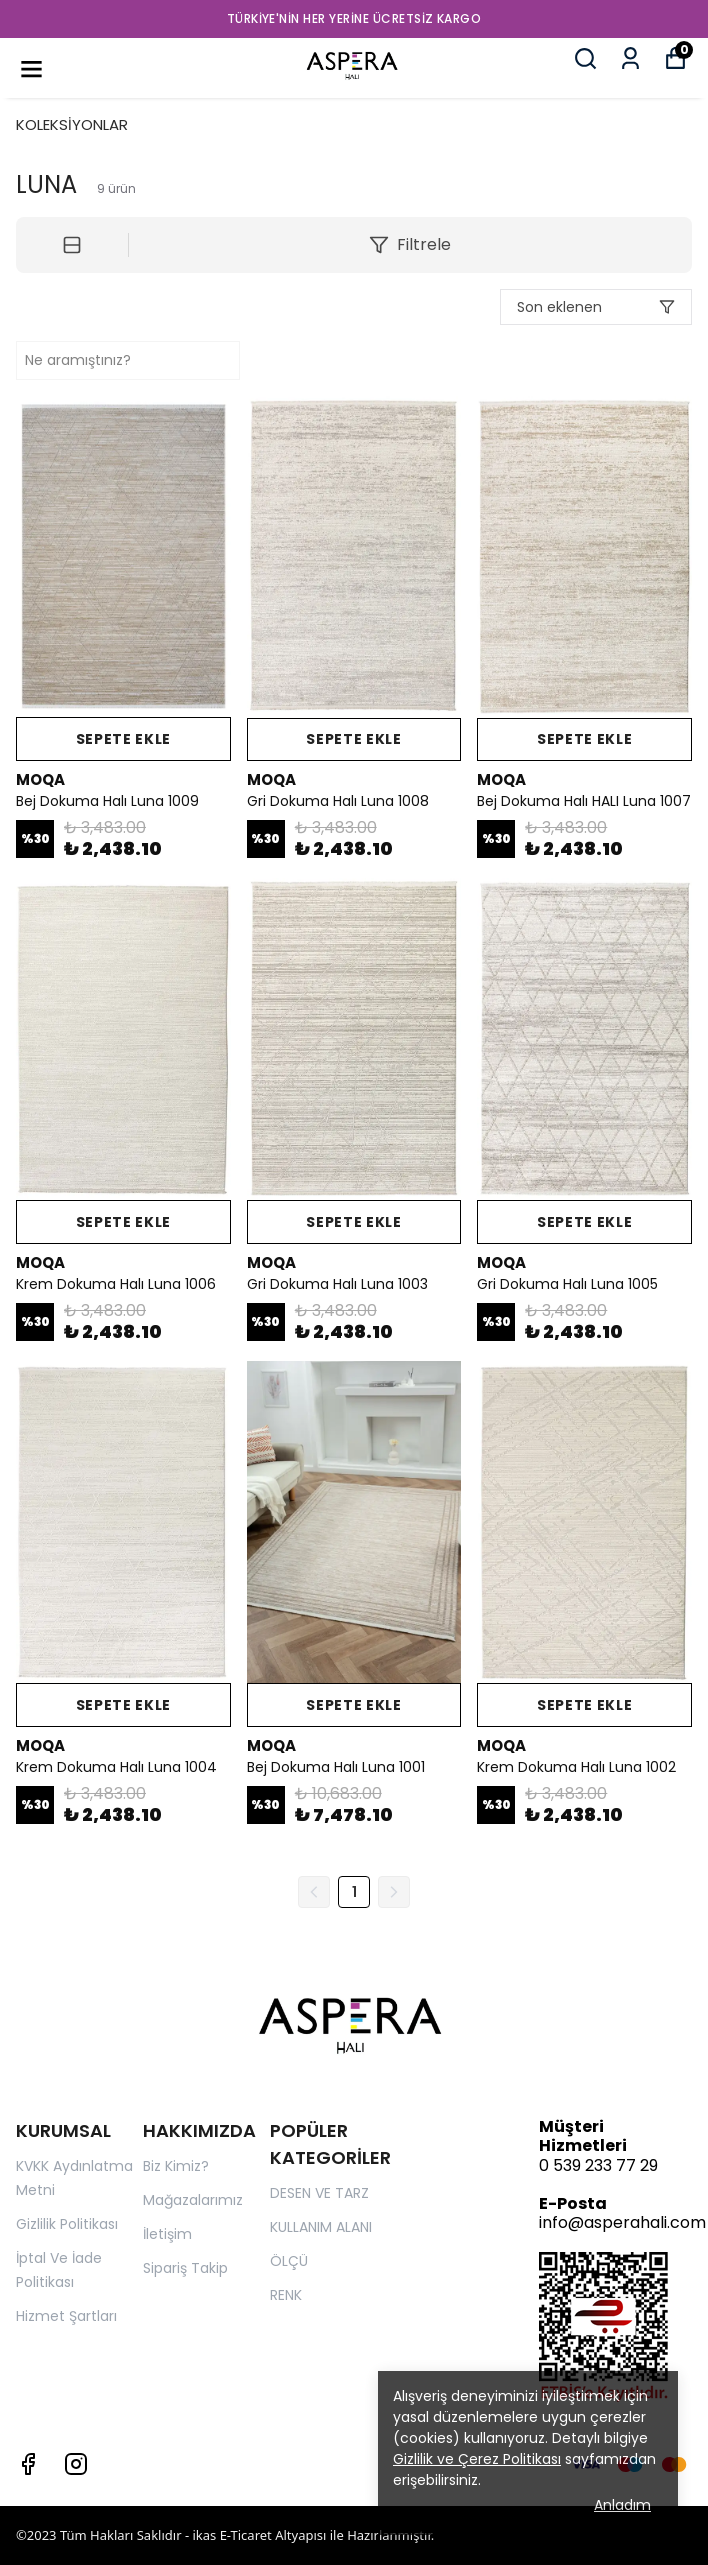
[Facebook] (28, 2464)
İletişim (167, 2234)
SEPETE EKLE (123, 739)
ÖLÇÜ (289, 2261)
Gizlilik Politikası (67, 2224)
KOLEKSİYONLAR (72, 124)
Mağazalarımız (193, 2200)
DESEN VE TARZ (319, 2193)
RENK (286, 2295)
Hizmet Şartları (66, 2316)
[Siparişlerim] (630, 58)
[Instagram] (76, 2464)
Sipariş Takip (185, 2268)
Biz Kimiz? (176, 2166)
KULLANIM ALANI (321, 2227)
